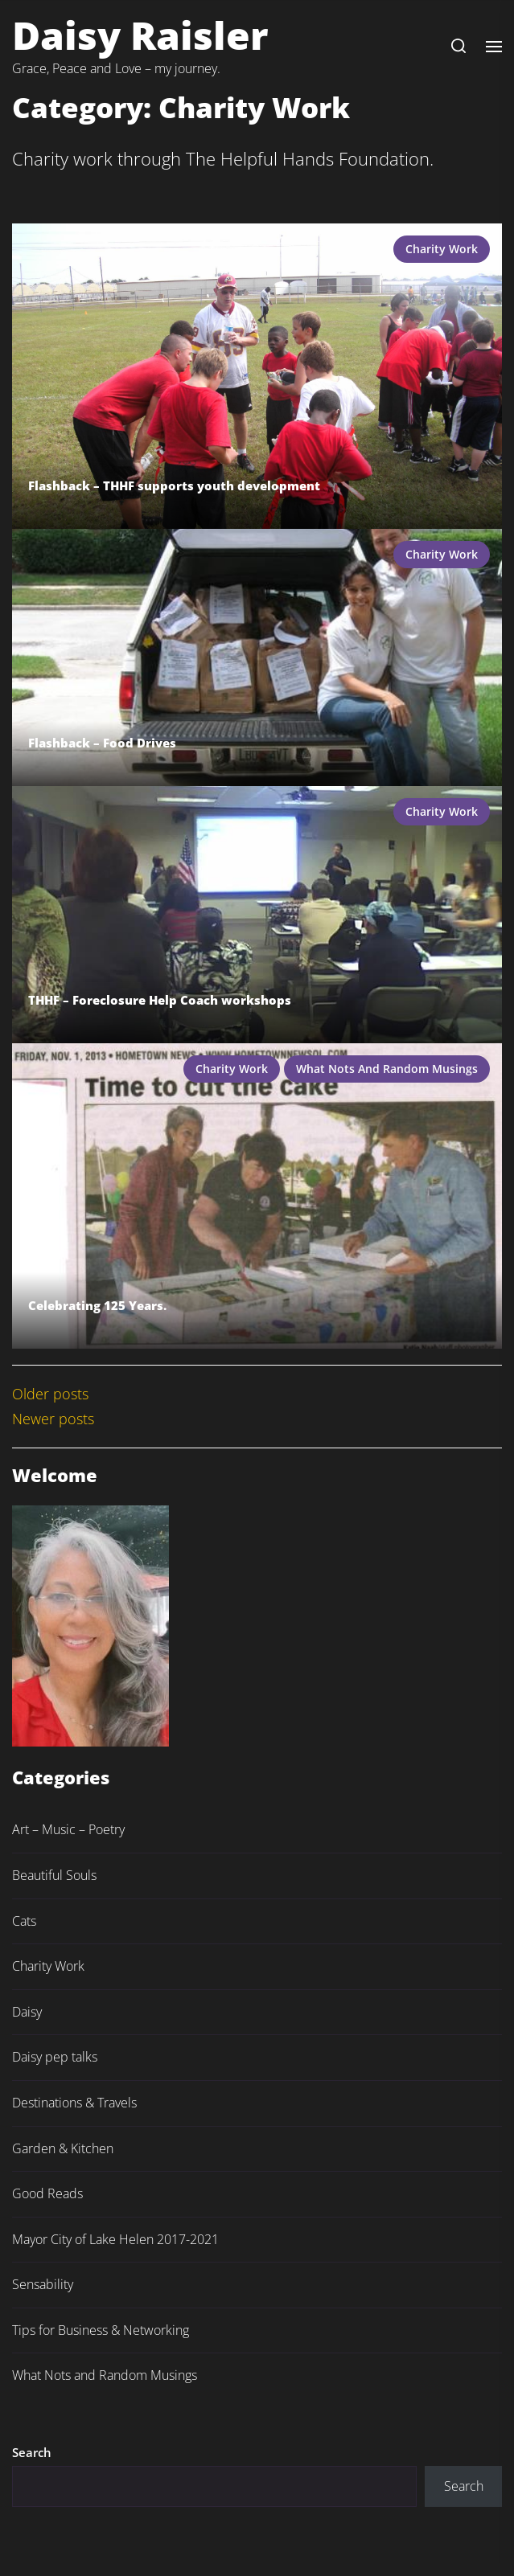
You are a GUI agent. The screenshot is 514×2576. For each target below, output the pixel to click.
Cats (24, 1921)
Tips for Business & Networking (100, 2330)
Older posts (50, 1393)
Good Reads (47, 2193)
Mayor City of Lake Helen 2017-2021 (115, 2239)
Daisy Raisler (140, 35)
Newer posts (53, 1418)
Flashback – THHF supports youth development (174, 485)
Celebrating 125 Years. (97, 1305)
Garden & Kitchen (62, 2148)
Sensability (42, 2284)
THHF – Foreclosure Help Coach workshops (159, 1000)
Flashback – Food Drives (102, 743)
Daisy (27, 2012)
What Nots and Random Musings (387, 1068)
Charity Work (441, 248)
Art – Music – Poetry (68, 1829)
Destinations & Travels (74, 2102)
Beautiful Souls (54, 1875)
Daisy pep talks (54, 2057)
